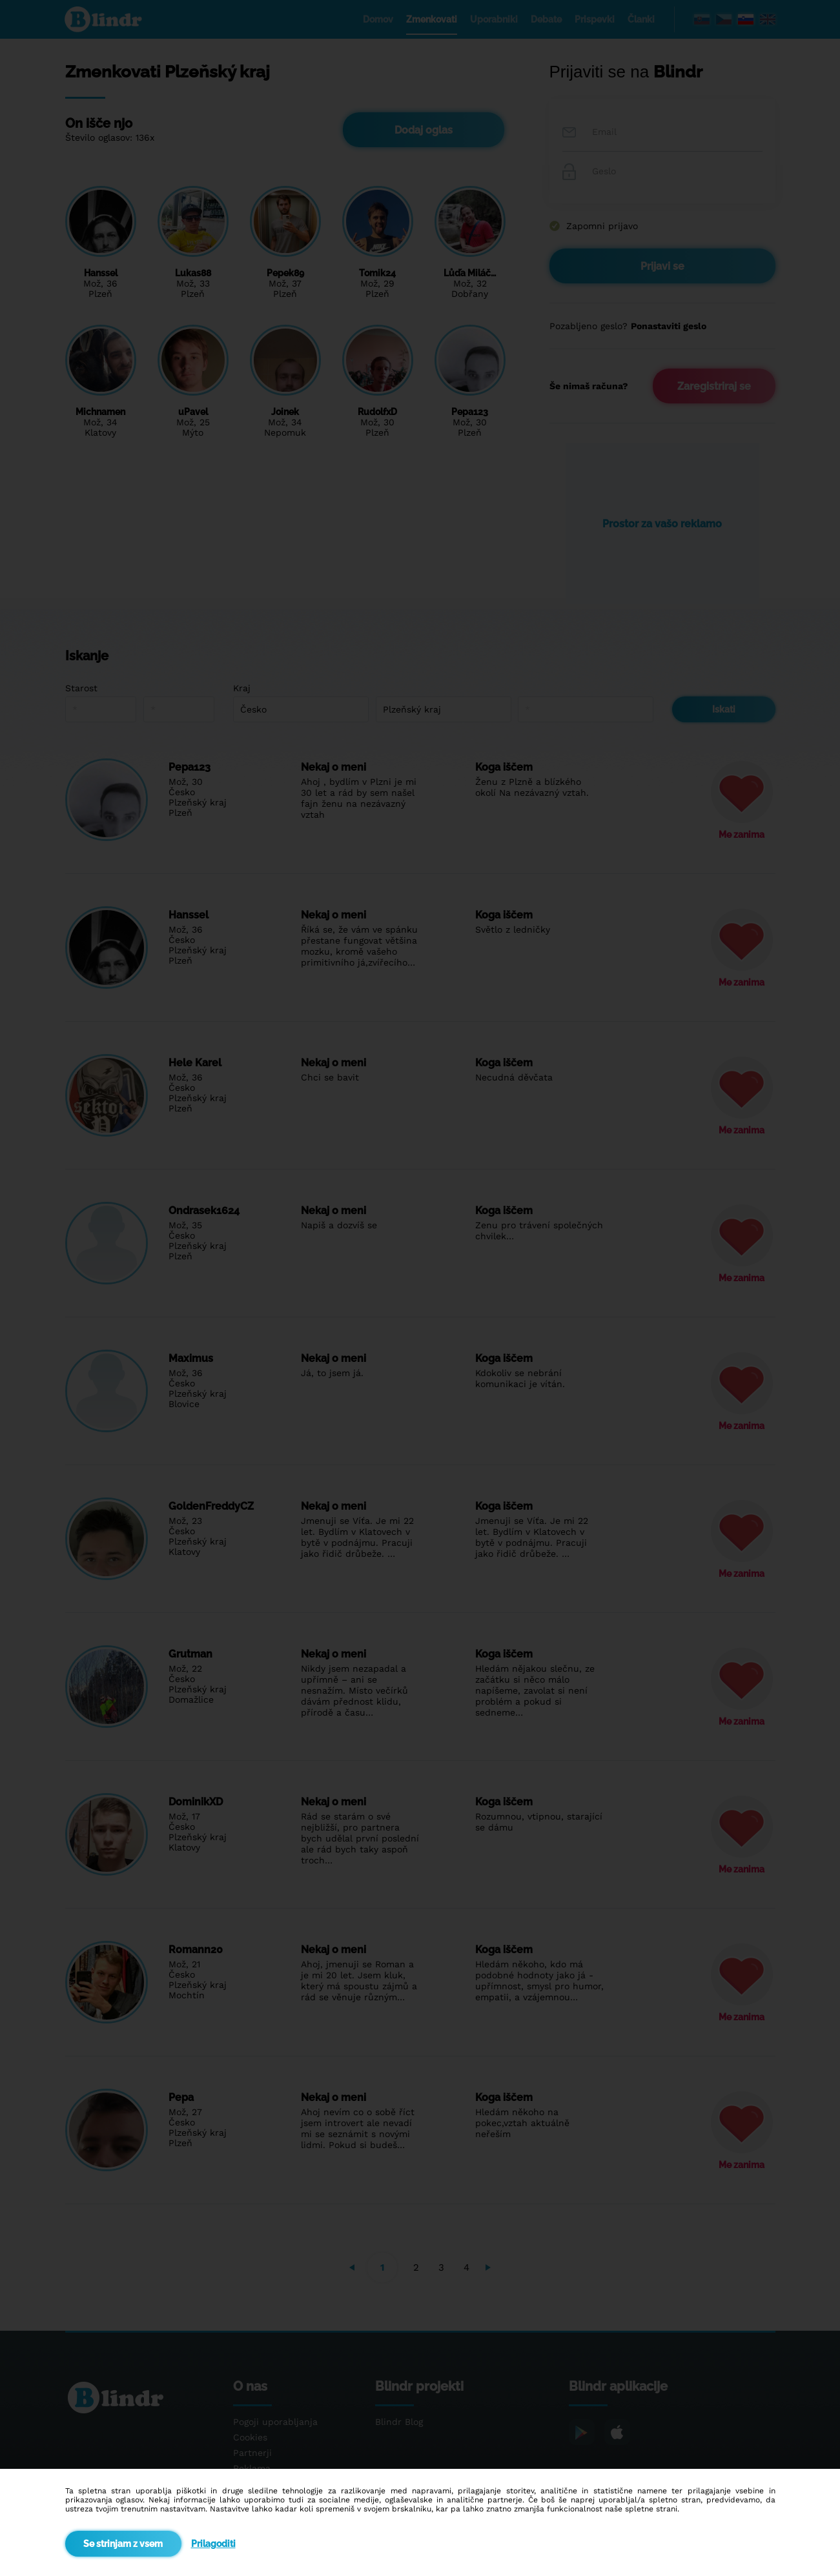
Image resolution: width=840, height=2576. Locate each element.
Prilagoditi (213, 2544)
